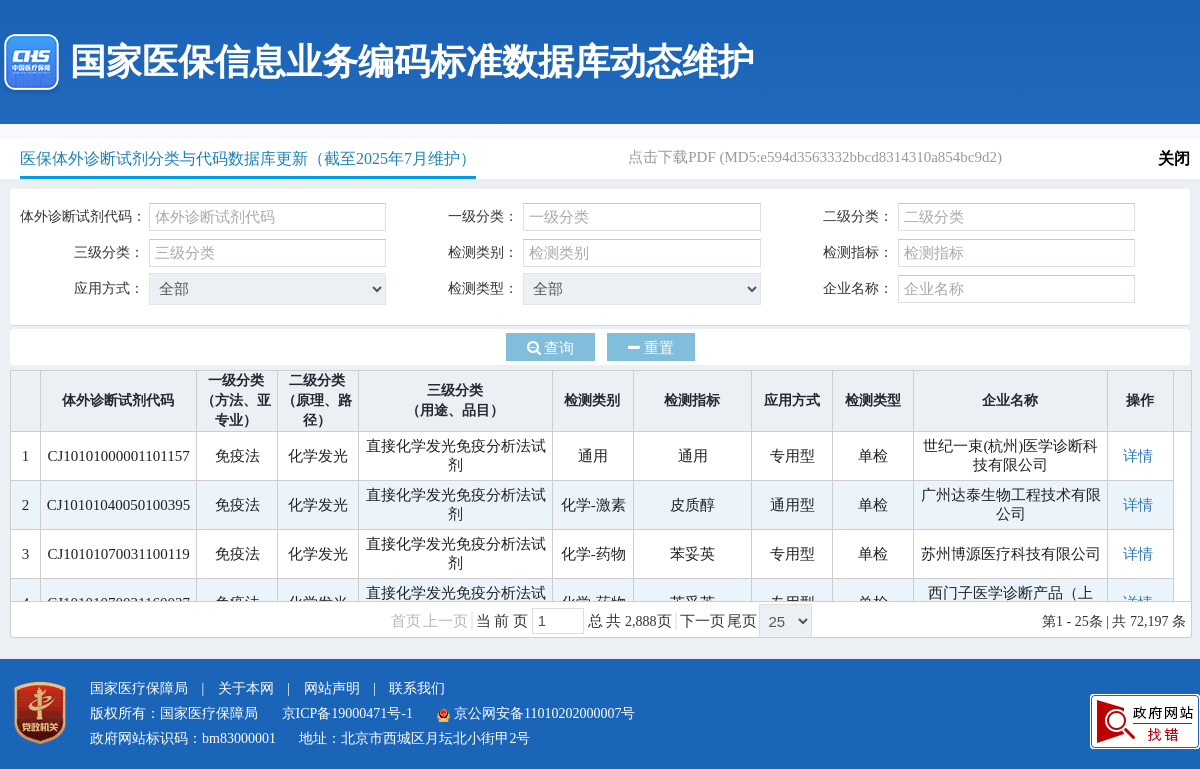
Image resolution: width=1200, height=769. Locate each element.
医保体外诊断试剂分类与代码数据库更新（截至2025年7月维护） (248, 158)
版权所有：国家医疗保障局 (174, 713)
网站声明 (332, 688)
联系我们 (417, 688)
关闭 (1174, 158)
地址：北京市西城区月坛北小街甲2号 (414, 738)
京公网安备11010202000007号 (535, 713)
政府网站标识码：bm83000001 (183, 738)
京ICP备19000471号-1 (347, 713)
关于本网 (246, 688)
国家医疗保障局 (139, 688)
